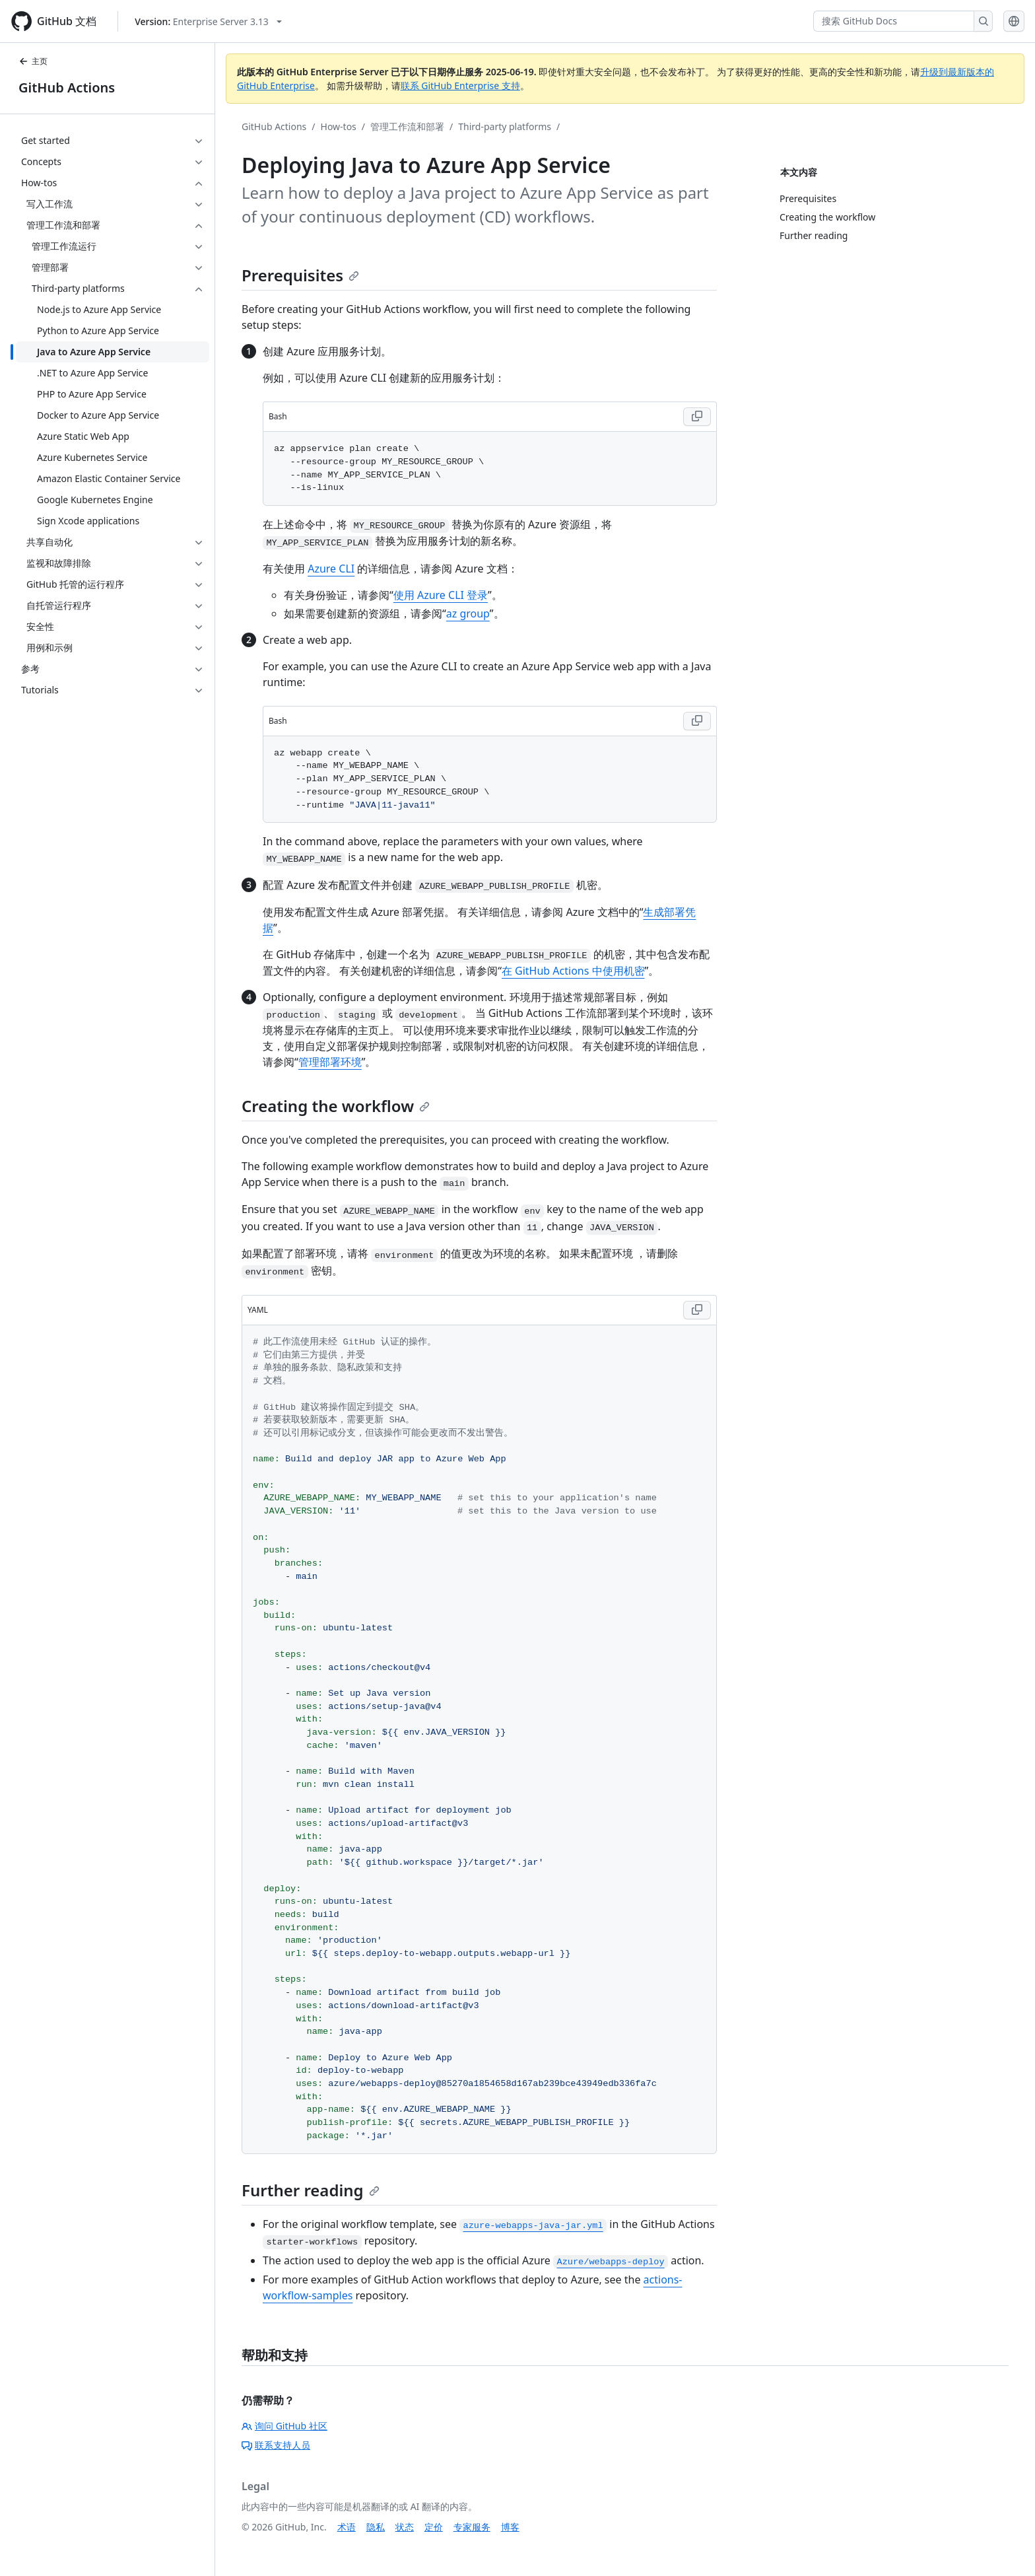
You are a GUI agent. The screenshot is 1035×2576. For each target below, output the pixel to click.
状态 (404, 2527)
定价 (433, 2527)
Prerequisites (300, 275)
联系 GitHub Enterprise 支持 (460, 85)
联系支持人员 (276, 2445)
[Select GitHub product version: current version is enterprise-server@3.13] (208, 21)
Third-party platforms (504, 126)
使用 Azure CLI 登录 (440, 595)
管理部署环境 (330, 1062)
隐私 (375, 2527)
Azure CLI (331, 568)
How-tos (338, 126)
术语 (346, 2527)
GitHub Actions (66, 87)
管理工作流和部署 (407, 126)
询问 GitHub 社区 (284, 2425)
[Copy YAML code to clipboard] (697, 1310)
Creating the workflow (336, 1106)
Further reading (311, 2190)
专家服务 (471, 2527)
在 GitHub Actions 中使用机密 (573, 970)
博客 (510, 2527)
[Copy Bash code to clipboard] (697, 416)
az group (468, 613)
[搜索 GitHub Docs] (894, 21)
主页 (33, 61)
